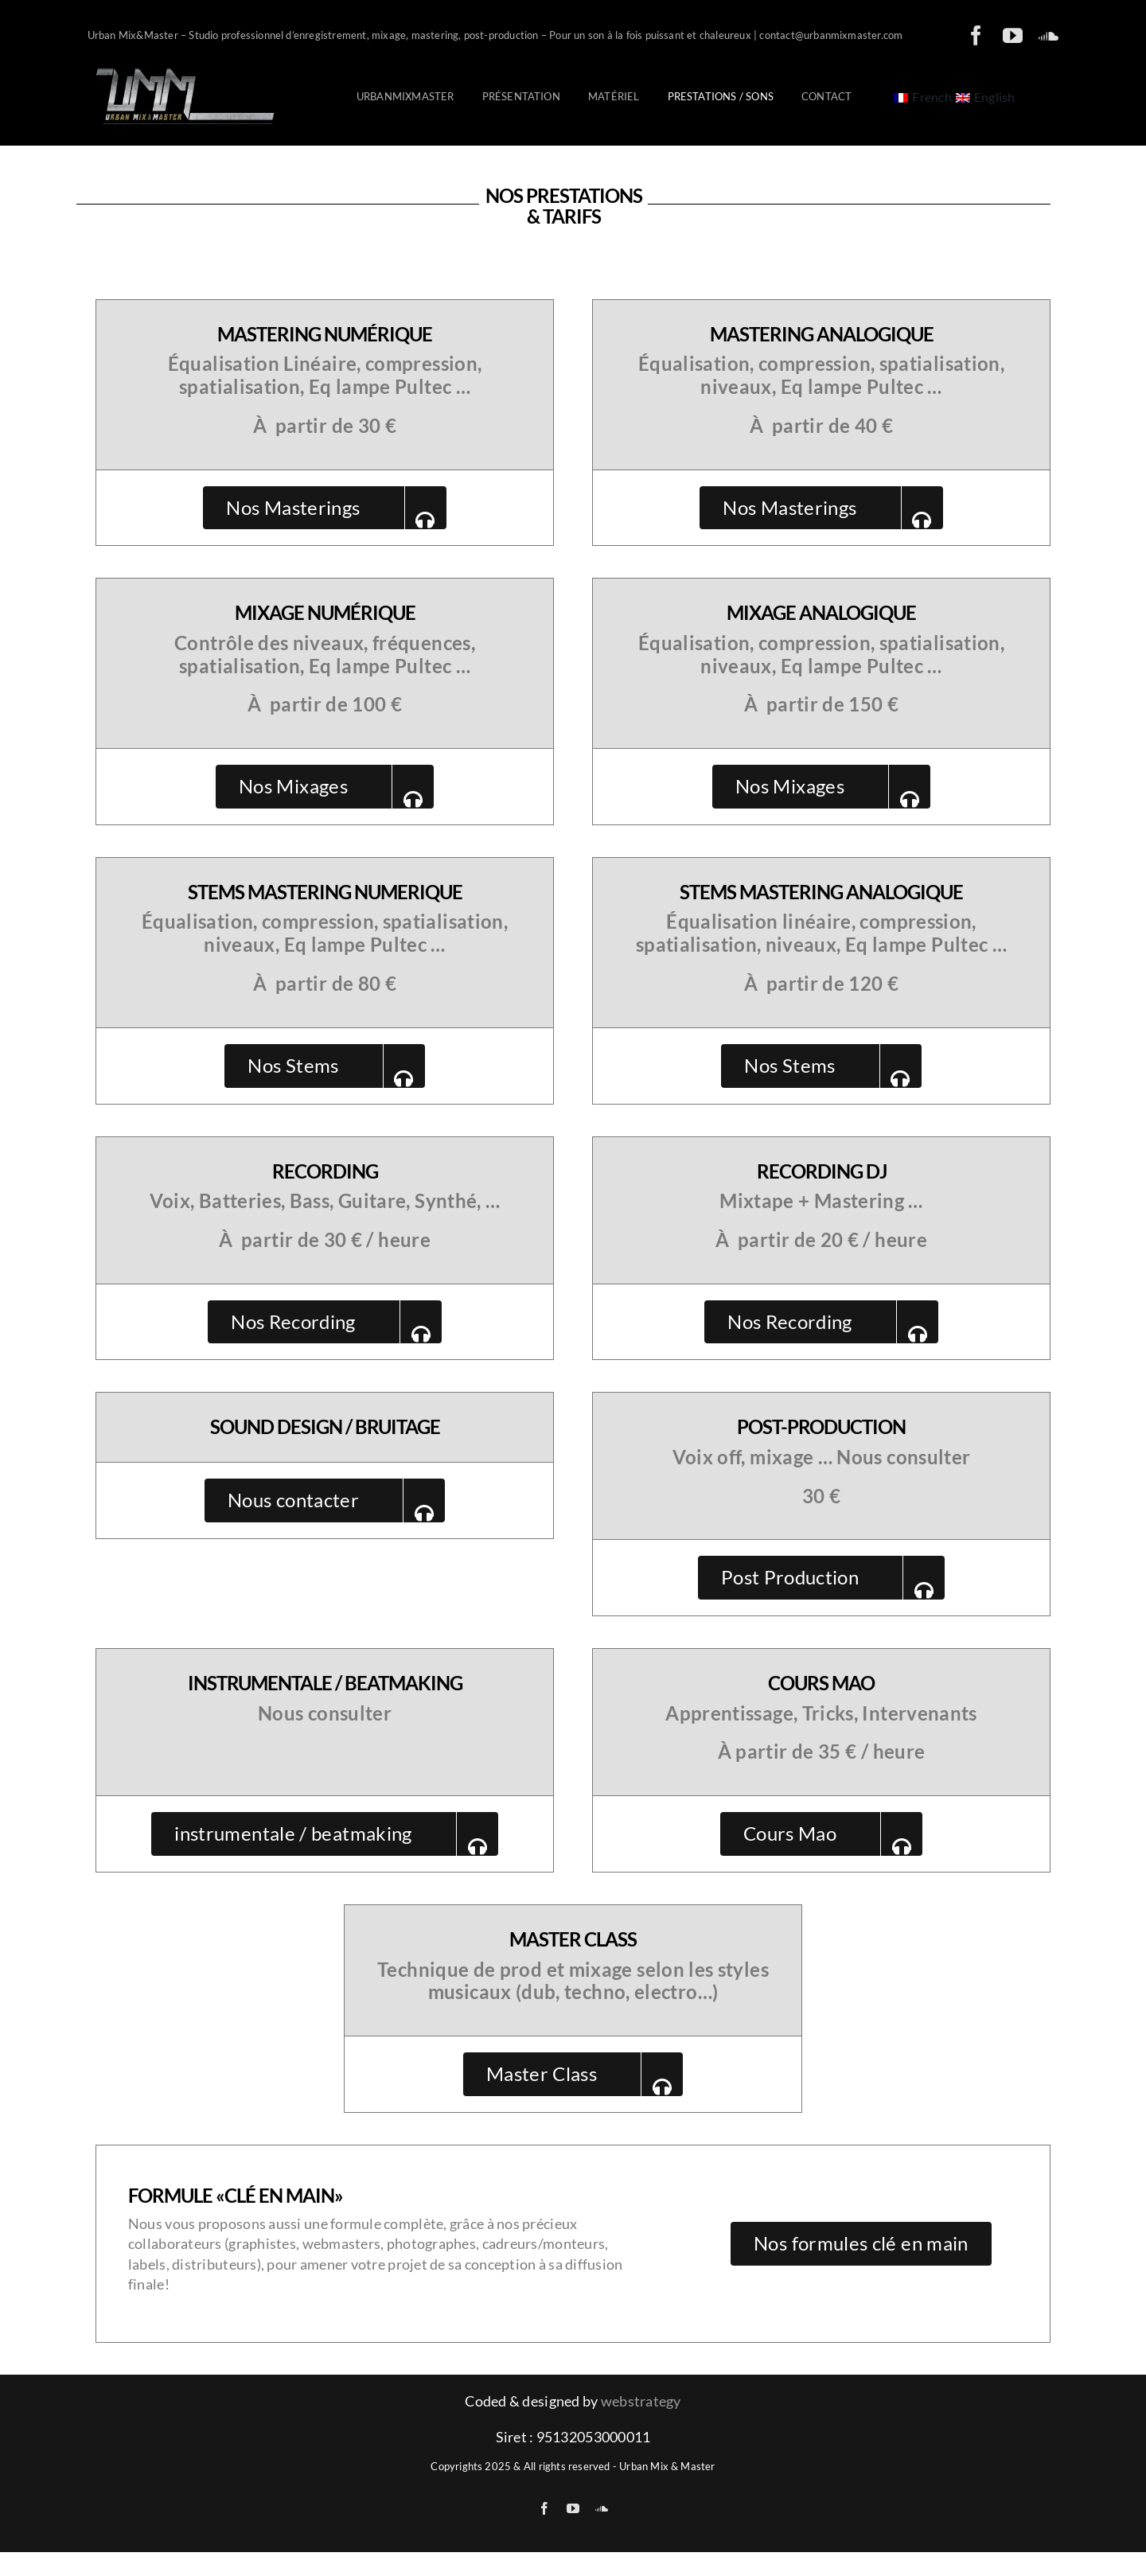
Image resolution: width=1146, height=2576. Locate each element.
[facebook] (976, 35)
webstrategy (641, 2401)
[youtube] (1013, 35)
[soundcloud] (1048, 35)
